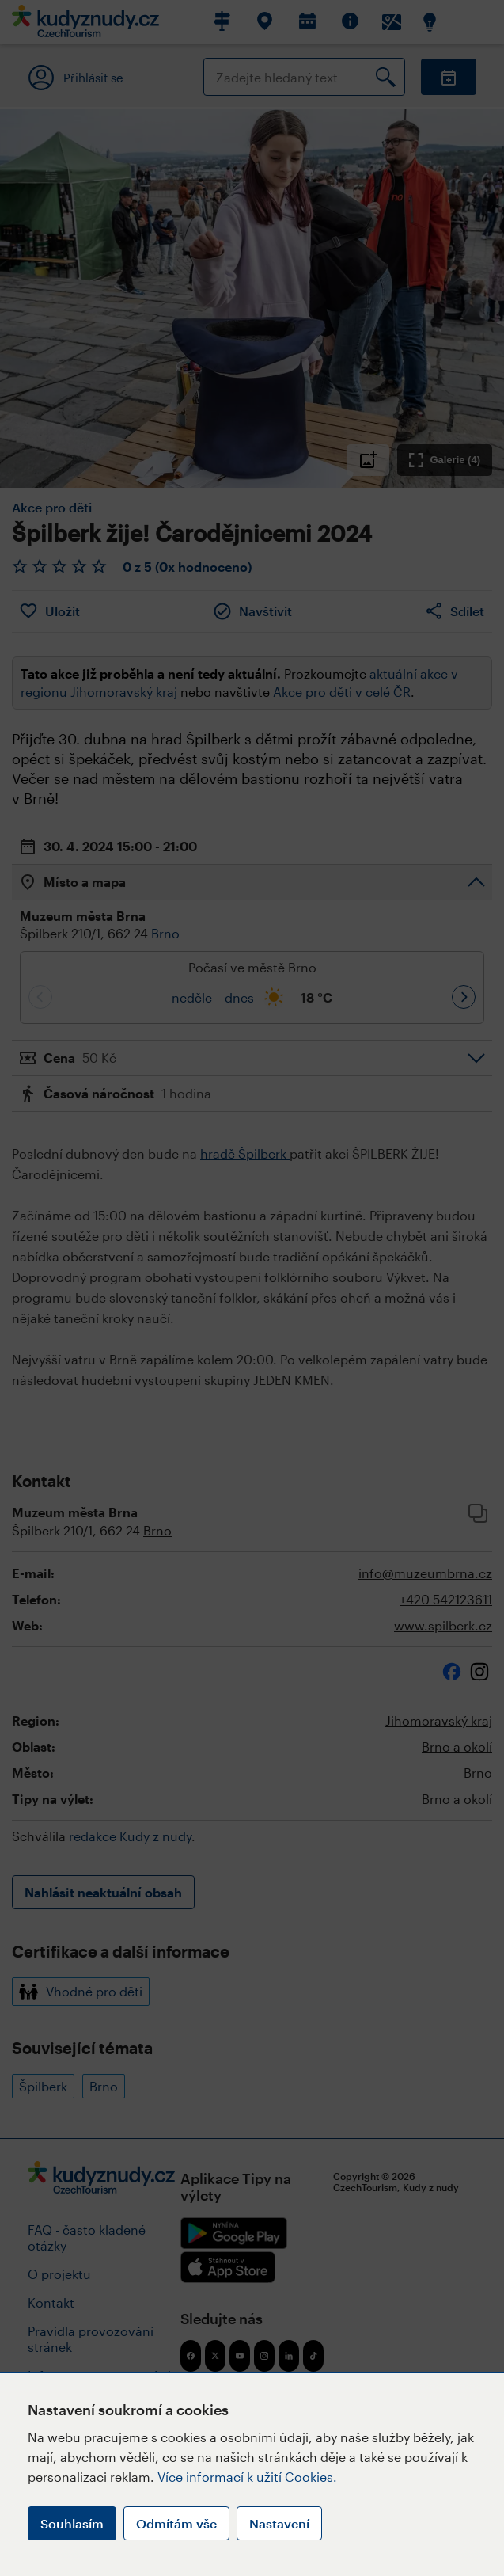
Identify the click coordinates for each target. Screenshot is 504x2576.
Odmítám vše (176, 2523)
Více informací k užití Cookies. (247, 2476)
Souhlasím (72, 2523)
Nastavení (279, 2523)
